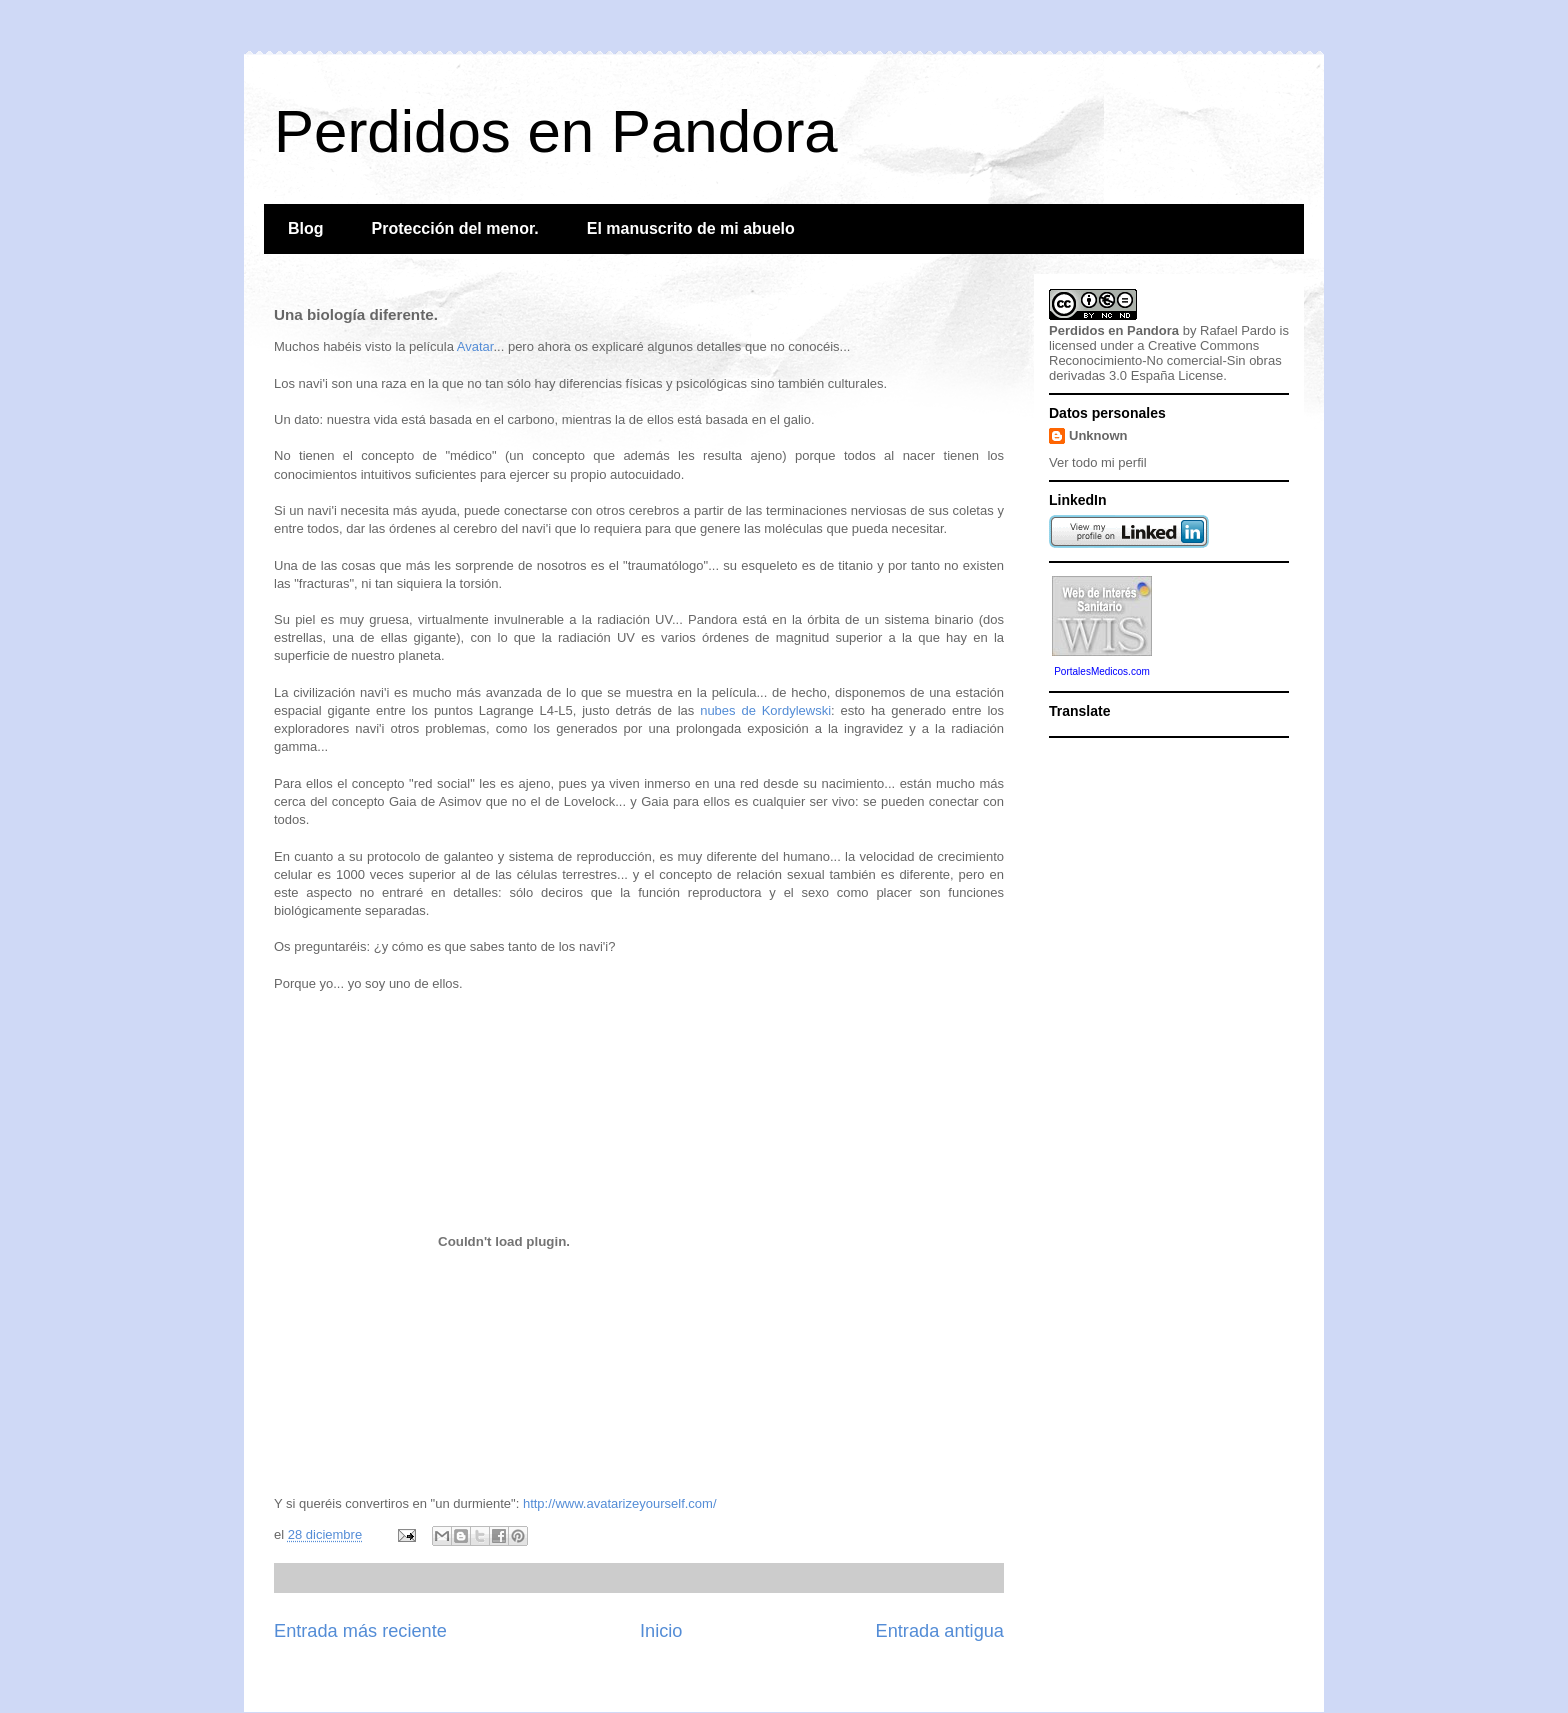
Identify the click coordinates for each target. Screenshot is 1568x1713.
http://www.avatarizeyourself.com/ (620, 1503)
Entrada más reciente (360, 1631)
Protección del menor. (455, 228)
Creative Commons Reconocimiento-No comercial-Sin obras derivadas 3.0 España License (1165, 360)
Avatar (475, 346)
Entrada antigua (940, 1631)
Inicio (661, 1631)
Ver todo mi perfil (1098, 462)
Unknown (1098, 435)
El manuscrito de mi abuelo (691, 228)
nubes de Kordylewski (765, 710)
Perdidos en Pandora (556, 131)
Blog (306, 228)
